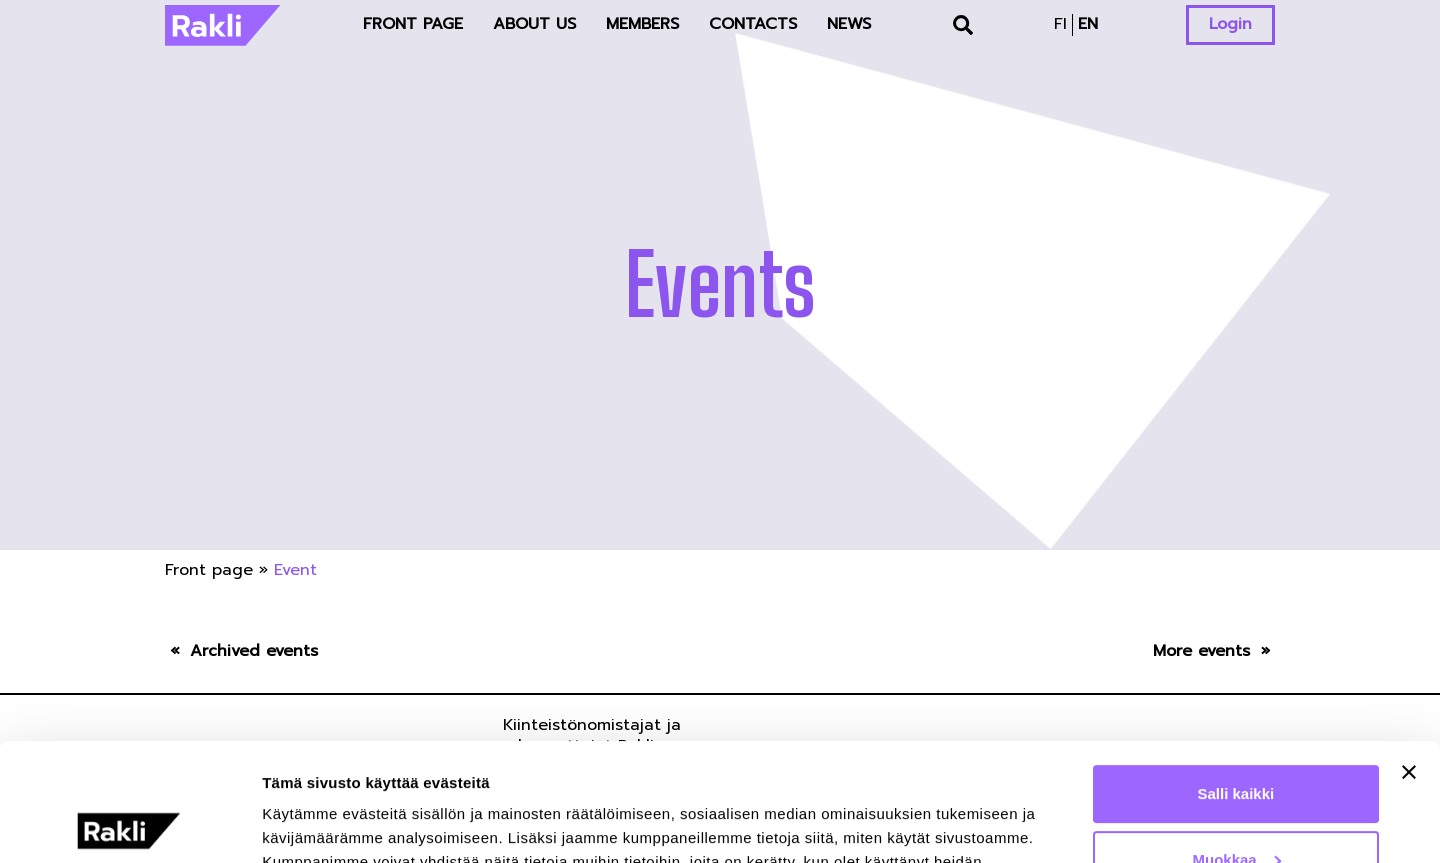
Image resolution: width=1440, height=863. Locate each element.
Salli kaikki (1236, 676)
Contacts (753, 24)
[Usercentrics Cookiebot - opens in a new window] (129, 824)
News (849, 24)
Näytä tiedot (305, 823)
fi (1060, 24)
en (1088, 24)
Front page (413, 24)
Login (1230, 24)
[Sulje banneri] (1409, 655)
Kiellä (1236, 807)
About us (534, 24)
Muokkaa (1237, 741)
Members (642, 24)
